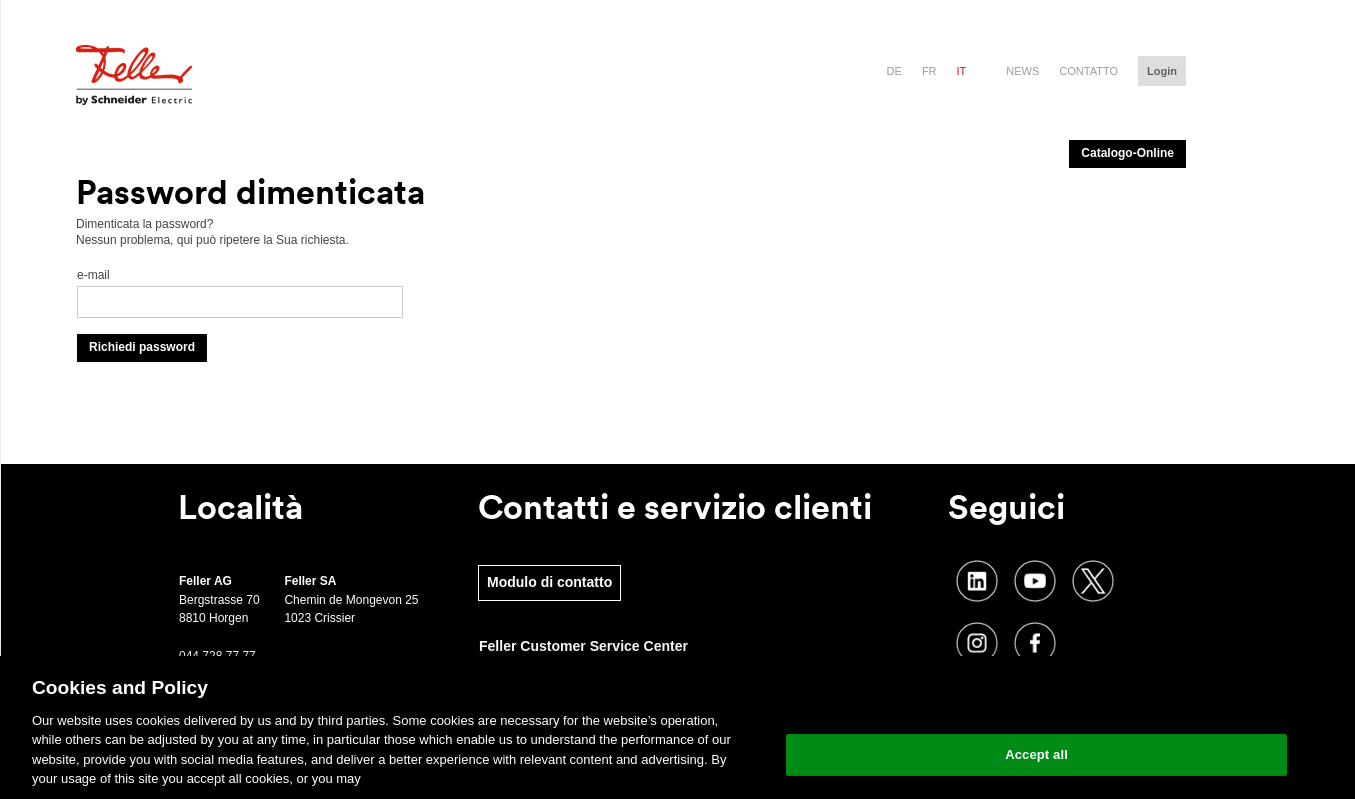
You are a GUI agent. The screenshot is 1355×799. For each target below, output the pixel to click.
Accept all (1036, 754)
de (894, 71)
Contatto (1088, 71)
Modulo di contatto (549, 582)
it (962, 71)
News (1022, 71)
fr (929, 71)
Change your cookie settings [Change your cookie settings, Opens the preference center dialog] (1036, 703)
